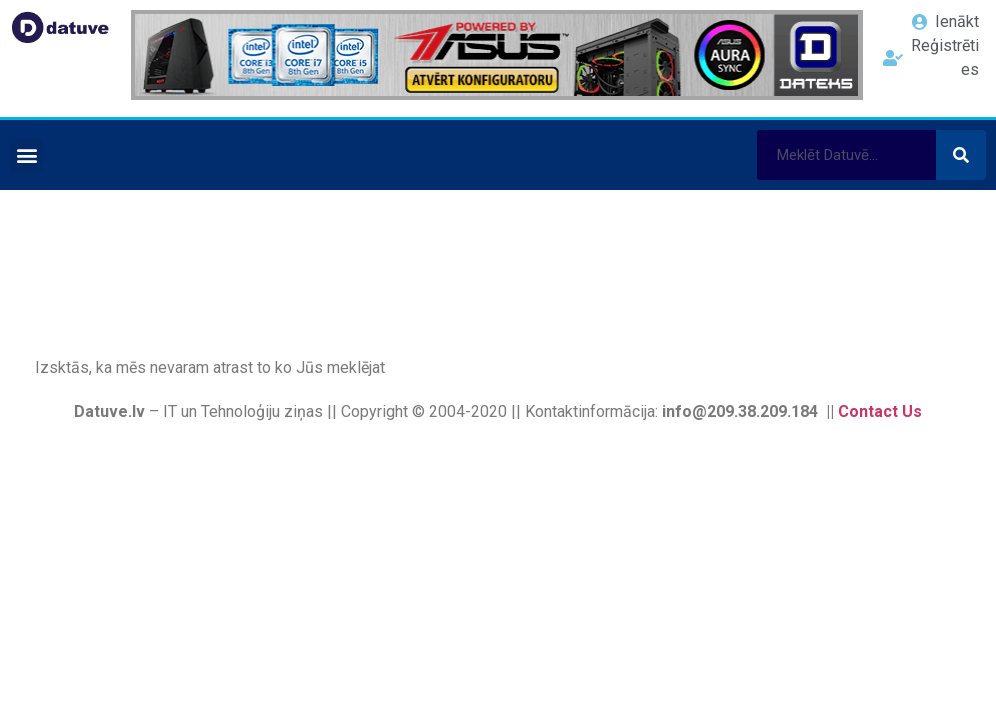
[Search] (961, 155)
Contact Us (880, 411)
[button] (26, 155)
